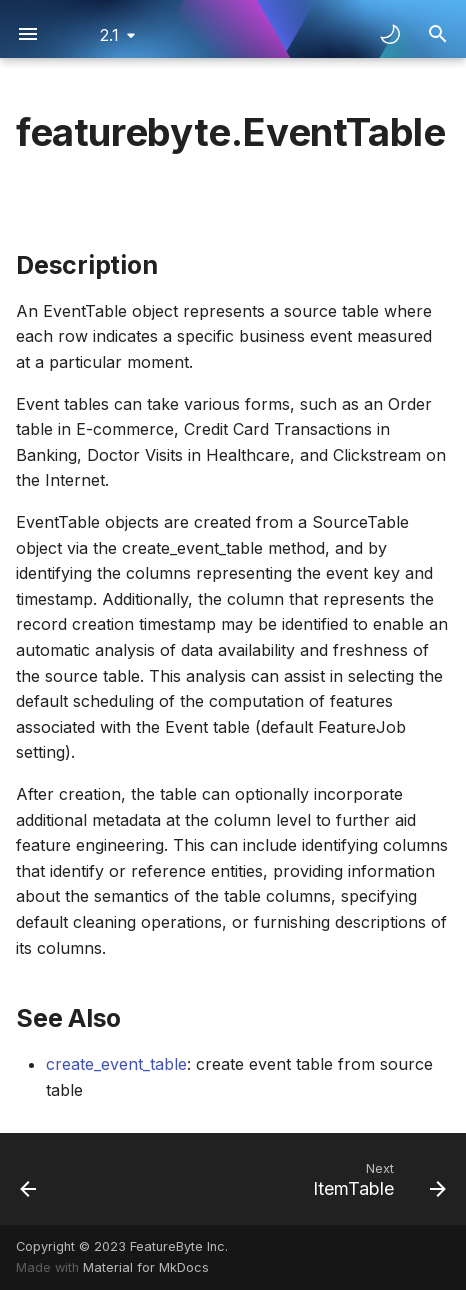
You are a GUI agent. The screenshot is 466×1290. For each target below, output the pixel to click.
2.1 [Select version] (109, 35)
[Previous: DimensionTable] (29, 1179)
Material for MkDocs (146, 1267)
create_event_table (116, 1064)
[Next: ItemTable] (376, 1179)
